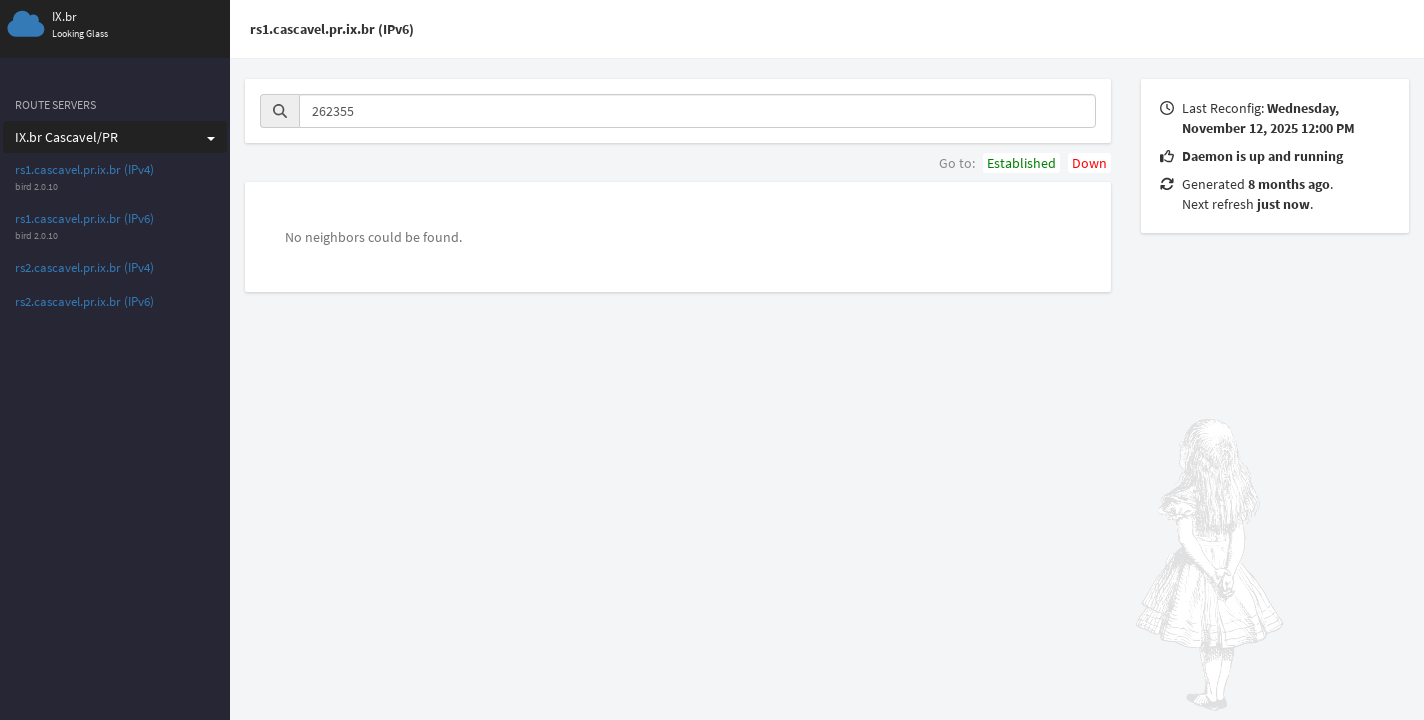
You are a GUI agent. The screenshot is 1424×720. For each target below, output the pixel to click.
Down (1089, 163)
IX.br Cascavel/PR (115, 137)
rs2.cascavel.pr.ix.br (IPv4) (84, 267)
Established (1021, 163)
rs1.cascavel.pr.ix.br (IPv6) (84, 218)
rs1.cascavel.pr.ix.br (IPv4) (84, 169)
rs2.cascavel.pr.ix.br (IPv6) (84, 301)
